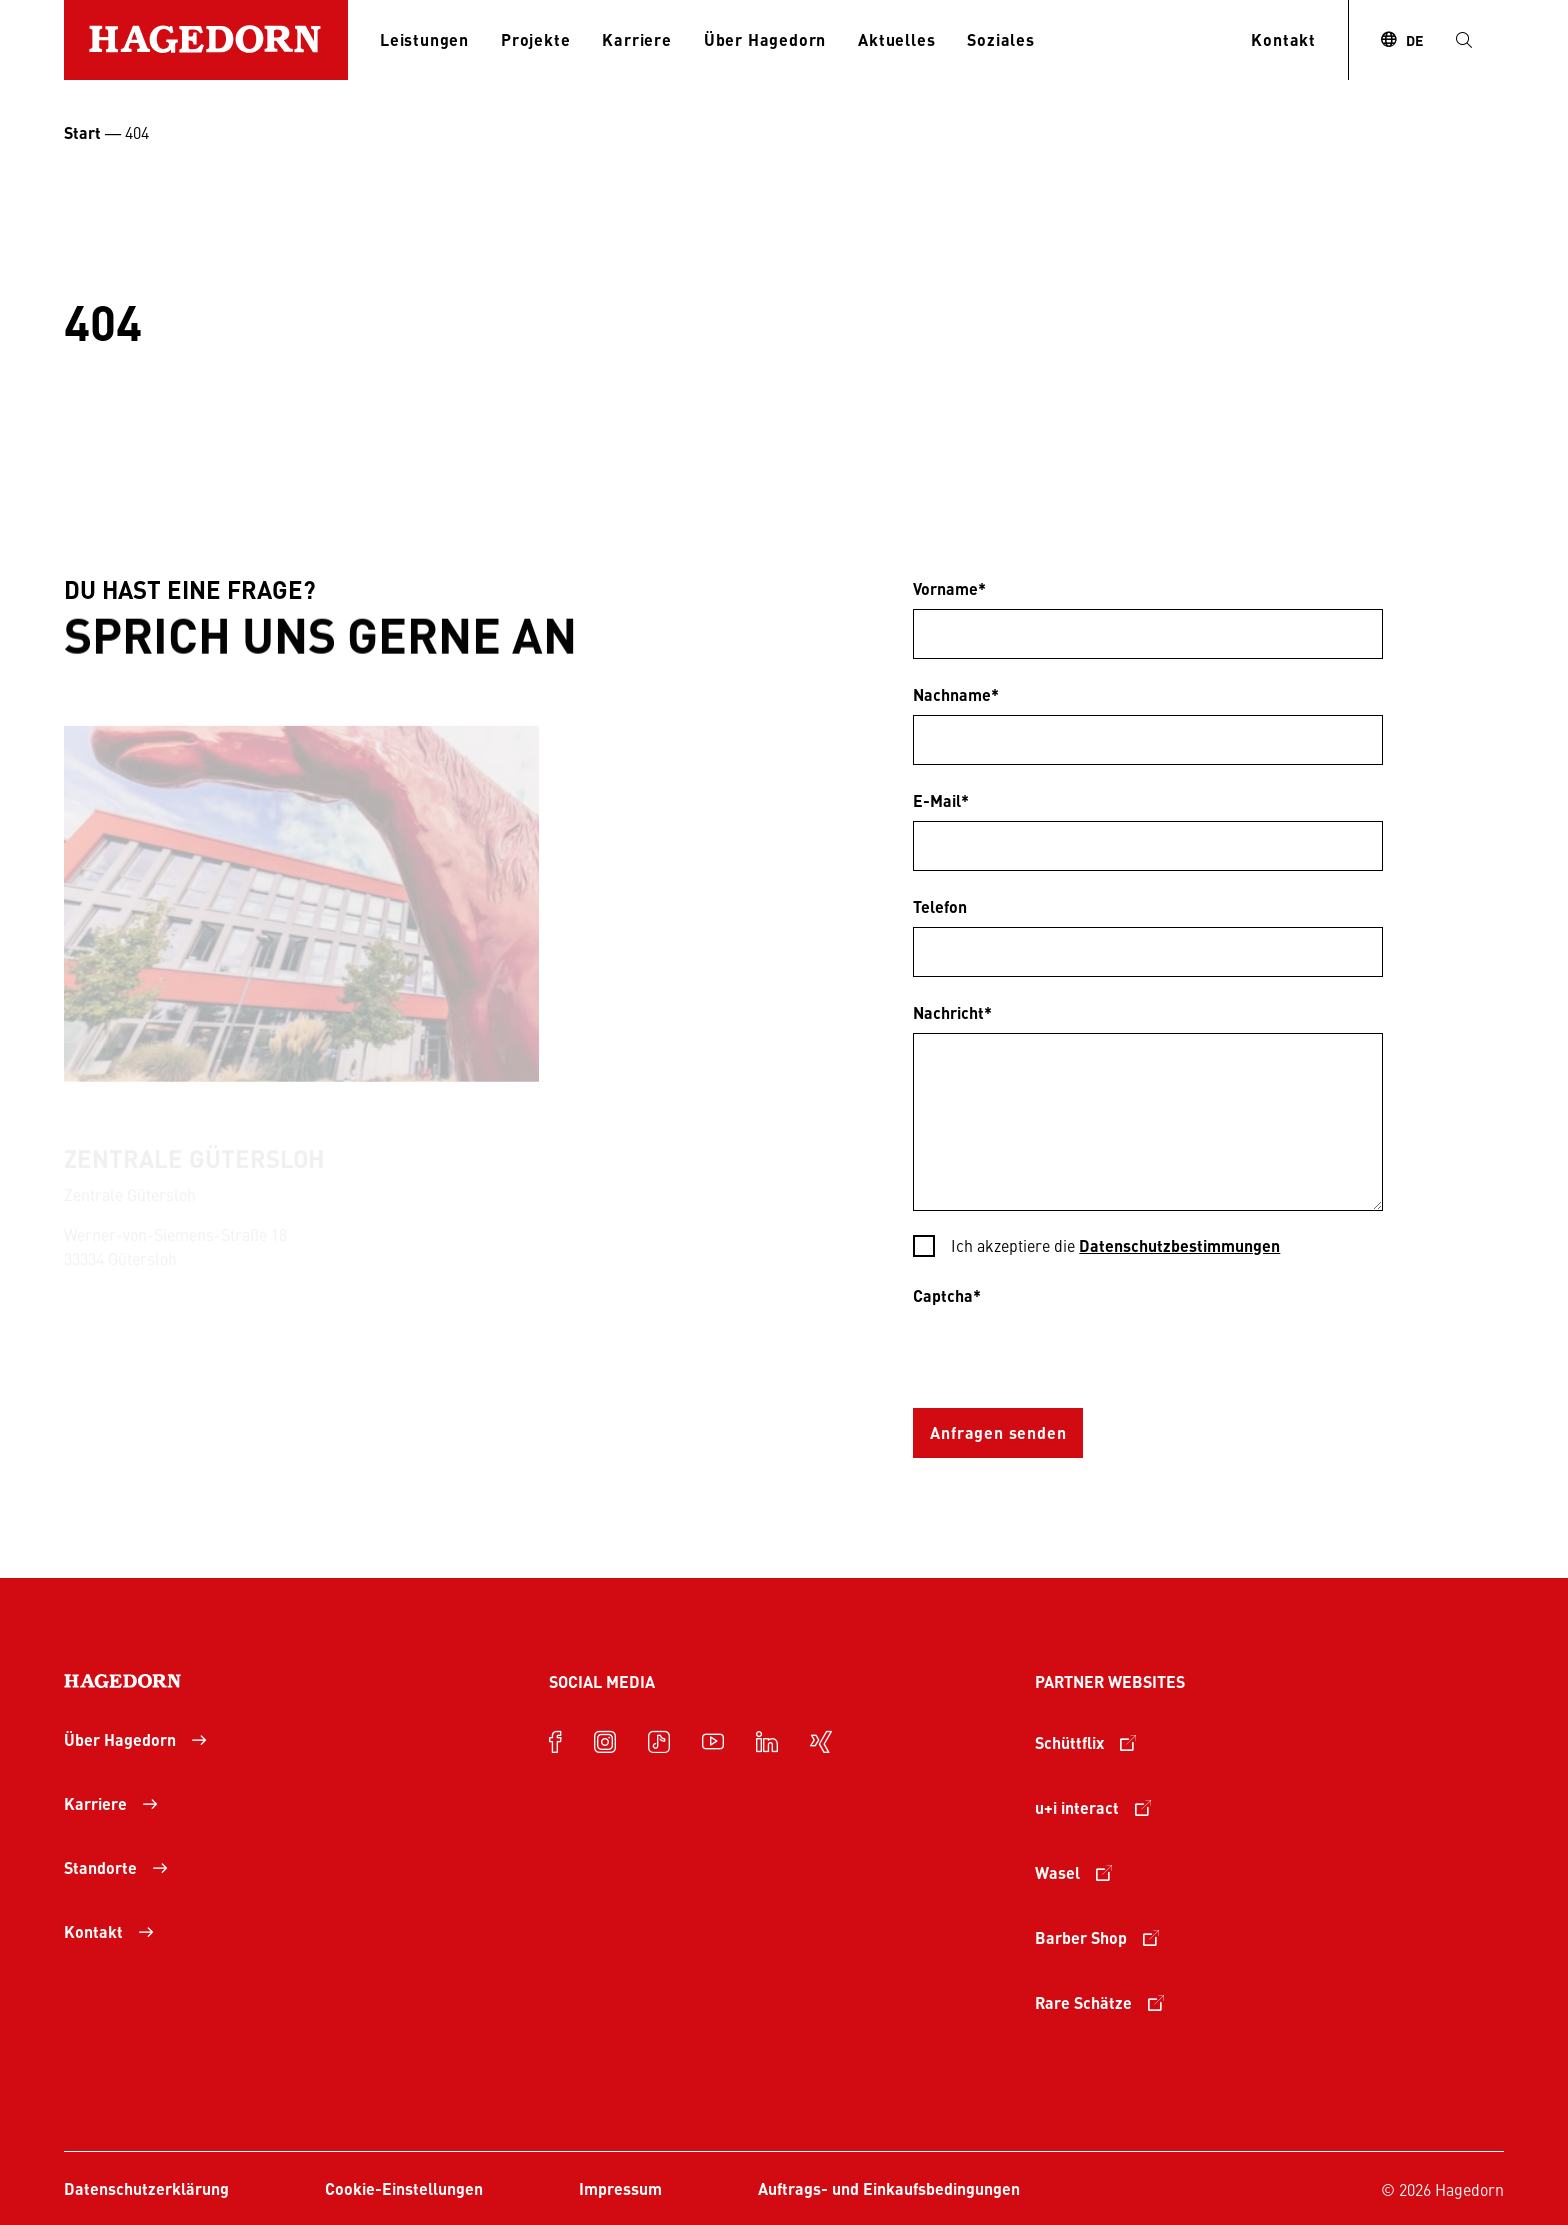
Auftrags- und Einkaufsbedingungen (889, 2188)
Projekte (535, 39)
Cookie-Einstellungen (404, 2188)
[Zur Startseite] (206, 40)
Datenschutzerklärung (146, 2188)
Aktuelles (896, 39)
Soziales (1000, 39)
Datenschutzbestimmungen (1179, 1245)
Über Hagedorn (765, 39)
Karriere (636, 39)
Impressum (620, 2188)
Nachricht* (952, 1012)
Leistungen (424, 39)
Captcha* (947, 1295)
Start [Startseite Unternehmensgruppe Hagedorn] (82, 132)
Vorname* (949, 588)
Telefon (940, 906)
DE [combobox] (1414, 40)
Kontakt (1283, 39)
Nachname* (956, 694)
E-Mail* (941, 800)
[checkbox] (1147, 1247)
